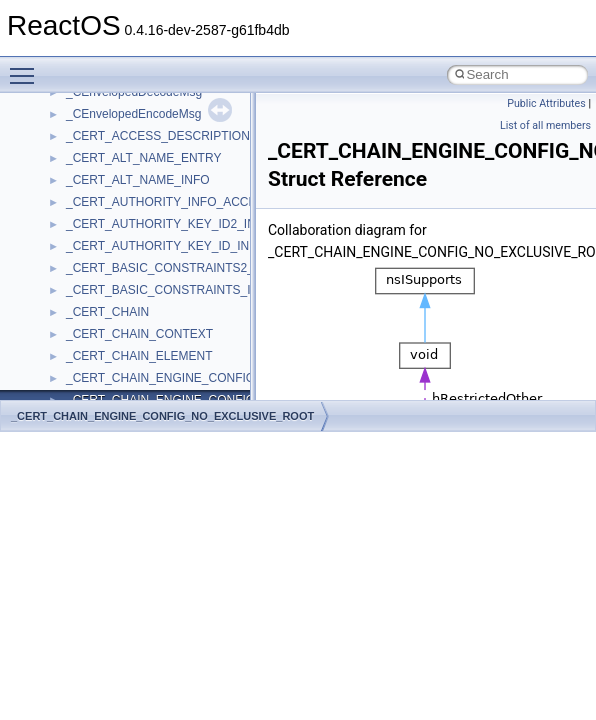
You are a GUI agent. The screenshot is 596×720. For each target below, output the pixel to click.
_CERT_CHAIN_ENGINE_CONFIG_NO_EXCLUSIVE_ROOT (162, 416)
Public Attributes (546, 103)
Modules (56, 154)
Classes (55, 198)
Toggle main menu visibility (27, 67)
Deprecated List (76, 132)
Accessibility (98, 308)
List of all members (545, 125)
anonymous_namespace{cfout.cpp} (159, 374)
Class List (76, 220)
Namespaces (69, 176)
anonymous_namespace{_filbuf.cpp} (162, 330)
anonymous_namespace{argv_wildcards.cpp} (186, 352)
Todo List (58, 110)
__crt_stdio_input (111, 242)
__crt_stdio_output (115, 264)
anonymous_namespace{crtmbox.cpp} (168, 396)
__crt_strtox (97, 286)
